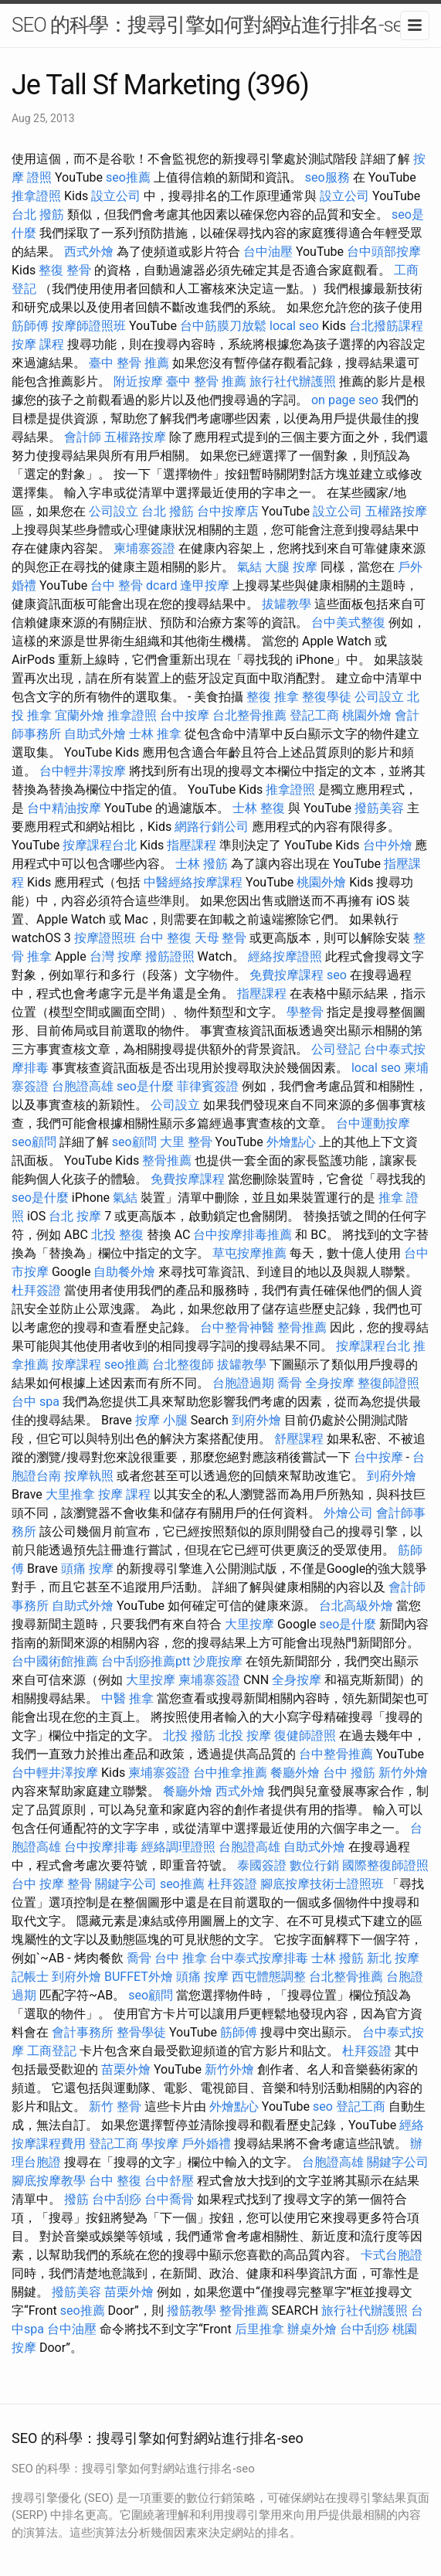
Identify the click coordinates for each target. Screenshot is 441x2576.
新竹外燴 (403, 1772)
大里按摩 (249, 1624)
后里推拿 (259, 2329)
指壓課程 (191, 845)
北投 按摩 (245, 1735)
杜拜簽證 (36, 1290)
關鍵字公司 (126, 1884)
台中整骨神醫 (237, 1327)
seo (337, 975)
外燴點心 (291, 1142)
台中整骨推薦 (336, 1754)
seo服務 (327, 177)
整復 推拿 (272, 696)
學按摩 (159, 2143)
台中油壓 (268, 251)
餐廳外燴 (295, 1772)
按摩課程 (76, 1364)
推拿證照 (36, 196)
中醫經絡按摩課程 (193, 882)
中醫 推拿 (127, 1698)
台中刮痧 (116, 2199)
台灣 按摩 (116, 956)
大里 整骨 (186, 1142)
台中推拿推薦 (230, 1772)
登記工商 (314, 715)
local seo (294, 325)
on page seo (344, 400)
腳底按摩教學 (49, 2180)
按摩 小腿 (161, 1420)
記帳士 (30, 1976)
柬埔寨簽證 (144, 548)
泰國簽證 (262, 1865)
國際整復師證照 (385, 1865)
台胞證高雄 (83, 1086)
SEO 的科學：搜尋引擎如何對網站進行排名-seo (212, 24)
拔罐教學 (286, 604)
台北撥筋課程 (386, 325)
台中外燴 (387, 845)
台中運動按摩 (373, 1123)
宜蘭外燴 (79, 715)
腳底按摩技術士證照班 (322, 1884)
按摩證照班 (105, 938)
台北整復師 (183, 1364)
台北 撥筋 (38, 214)
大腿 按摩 (291, 567)
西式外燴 (89, 251)
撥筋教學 (191, 2310)
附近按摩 (138, 381)
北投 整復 (117, 1234)
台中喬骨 (169, 2199)
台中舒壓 (169, 2180)
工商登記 (51, 2050)
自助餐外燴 (124, 1271)
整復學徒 (326, 696)
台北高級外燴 (356, 1605)
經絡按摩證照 (285, 956)
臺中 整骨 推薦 (129, 363)
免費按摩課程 (286, 975)
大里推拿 (70, 1494)
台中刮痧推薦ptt (145, 1661)
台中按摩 (184, 715)
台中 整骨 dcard (133, 585)
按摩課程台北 (100, 845)
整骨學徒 (141, 2032)
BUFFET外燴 (138, 1976)
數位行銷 (314, 1865)
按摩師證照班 (89, 325)
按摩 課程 (38, 344)
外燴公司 (348, 1513)
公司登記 (336, 1049)
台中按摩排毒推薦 (242, 1234)
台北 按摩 (75, 1216)
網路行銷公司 (212, 826)
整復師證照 (388, 1383)
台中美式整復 (348, 622)
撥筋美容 (379, 808)
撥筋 (76, 2199)
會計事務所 (83, 2032)
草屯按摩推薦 (249, 1253)
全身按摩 (329, 1383)
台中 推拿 (180, 1958)
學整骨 (305, 1012)
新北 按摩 (393, 1958)
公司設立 (113, 511)
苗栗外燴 (126, 2069)
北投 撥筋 (189, 1735)
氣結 (249, 567)
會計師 (82, 437)
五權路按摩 (135, 437)
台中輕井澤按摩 (82, 771)
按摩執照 (89, 1475)
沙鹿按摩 (218, 1661)
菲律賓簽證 (208, 1086)
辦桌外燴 (312, 2329)
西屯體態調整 (269, 1976)
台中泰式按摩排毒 (258, 1958)
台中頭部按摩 (384, 251)
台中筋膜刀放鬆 (223, 325)
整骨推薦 (167, 1160)
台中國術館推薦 (55, 1661)
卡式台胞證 (391, 2255)
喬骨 (289, 1383)
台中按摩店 (228, 511)
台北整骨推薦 (249, 715)
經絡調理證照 (178, 1846)
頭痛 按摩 (87, 1568)
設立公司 (116, 196)
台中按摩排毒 (101, 1846)
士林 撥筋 (201, 863)
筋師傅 (30, 325)
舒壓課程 (299, 1438)
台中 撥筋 (349, 1772)
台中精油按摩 (64, 808)
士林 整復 (258, 808)
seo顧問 (34, 1142)
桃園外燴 (367, 715)
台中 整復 (165, 938)
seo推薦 (128, 177)
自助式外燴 (95, 734)
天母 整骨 (221, 938)
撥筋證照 (170, 956)
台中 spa (35, 1401)
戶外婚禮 (206, 2143)
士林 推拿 (155, 734)
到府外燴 (256, 1420)
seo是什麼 (145, 1086)
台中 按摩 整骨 (52, 1884)
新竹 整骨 (115, 2106)
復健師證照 (305, 1735)
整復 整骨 (65, 270)
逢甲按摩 (204, 585)
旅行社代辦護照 (292, 381)
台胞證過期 (243, 1383)
